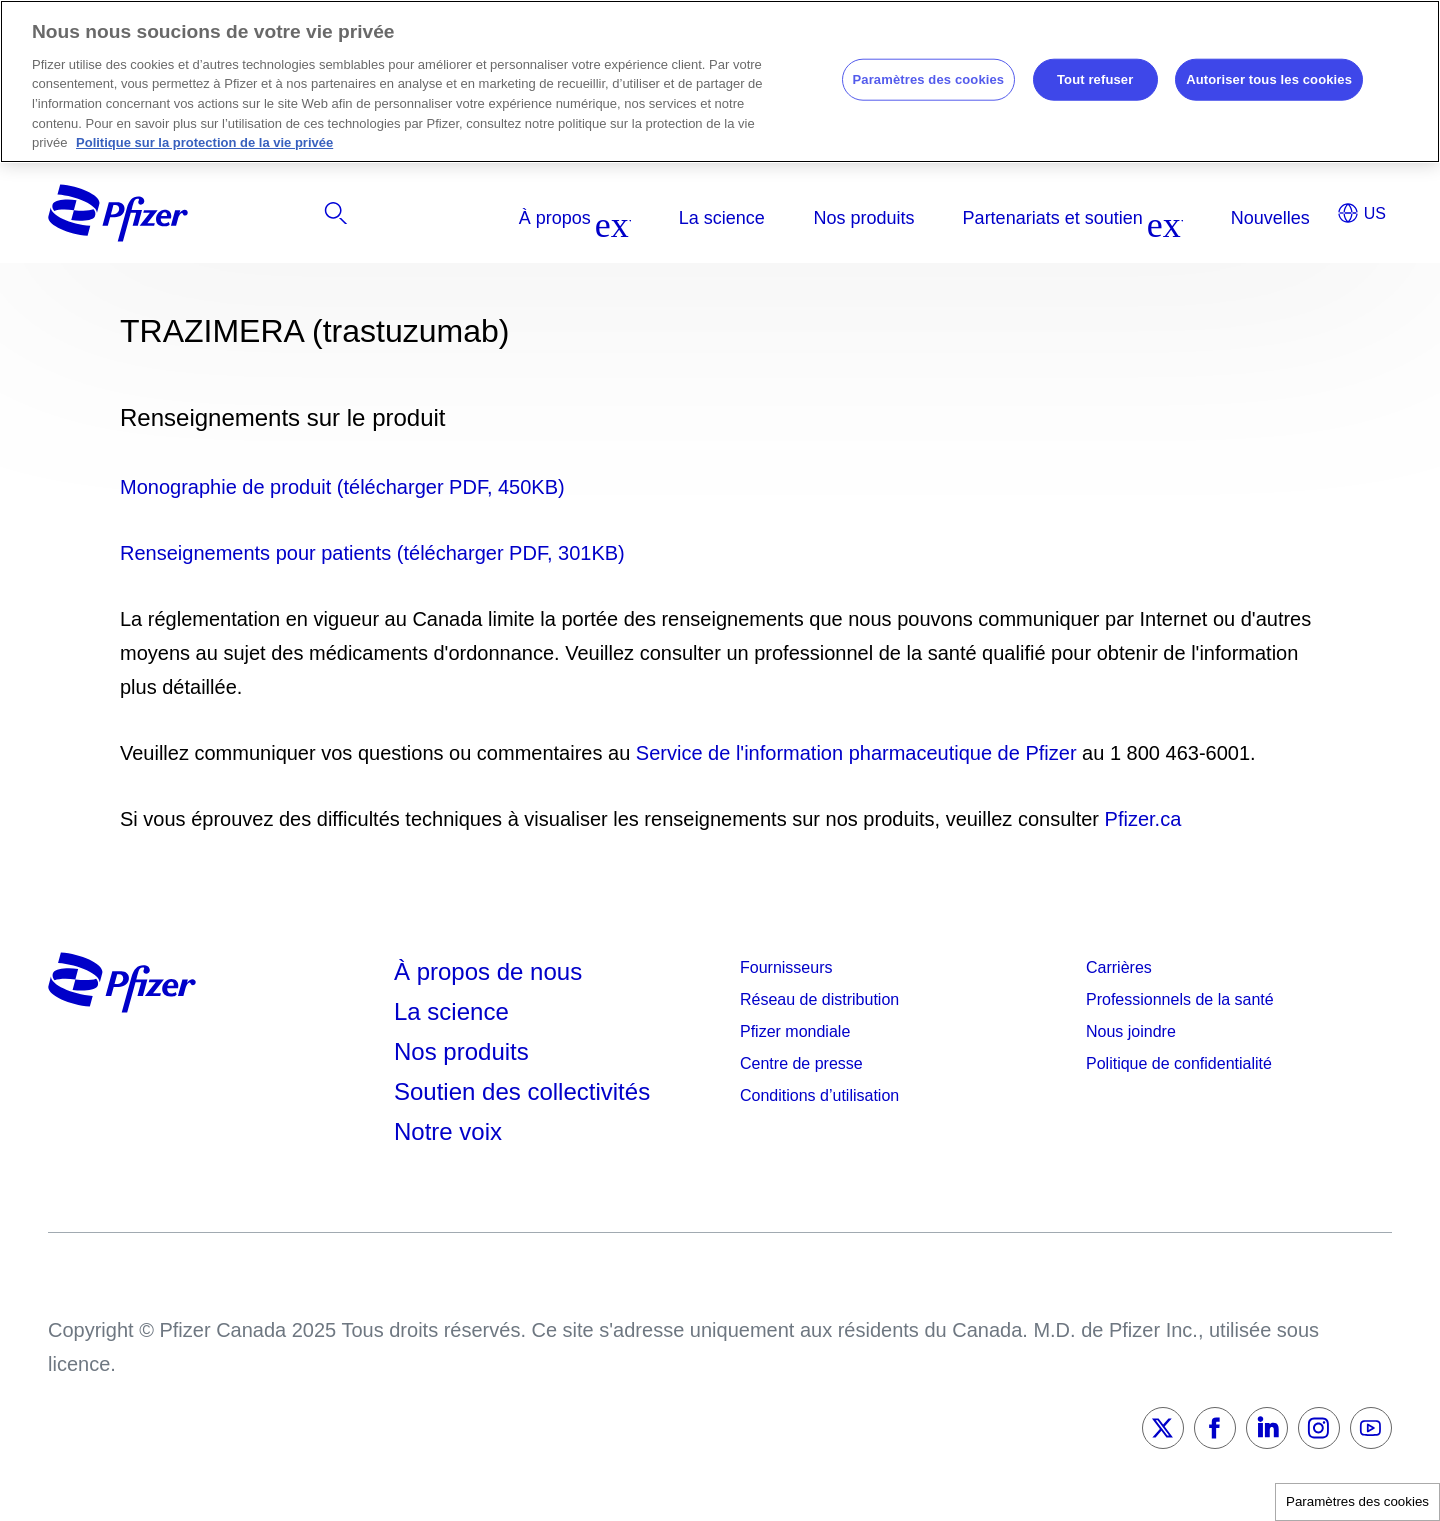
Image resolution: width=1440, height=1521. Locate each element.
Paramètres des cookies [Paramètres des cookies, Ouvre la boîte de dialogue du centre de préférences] (929, 79)
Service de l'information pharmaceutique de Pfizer (856, 753)
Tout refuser (1095, 79)
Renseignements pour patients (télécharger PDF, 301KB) (372, 553)
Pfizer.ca (1143, 819)
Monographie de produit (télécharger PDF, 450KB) (342, 487)
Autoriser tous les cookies (1269, 79)
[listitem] (1182, 218)
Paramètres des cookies (1357, 1501)
